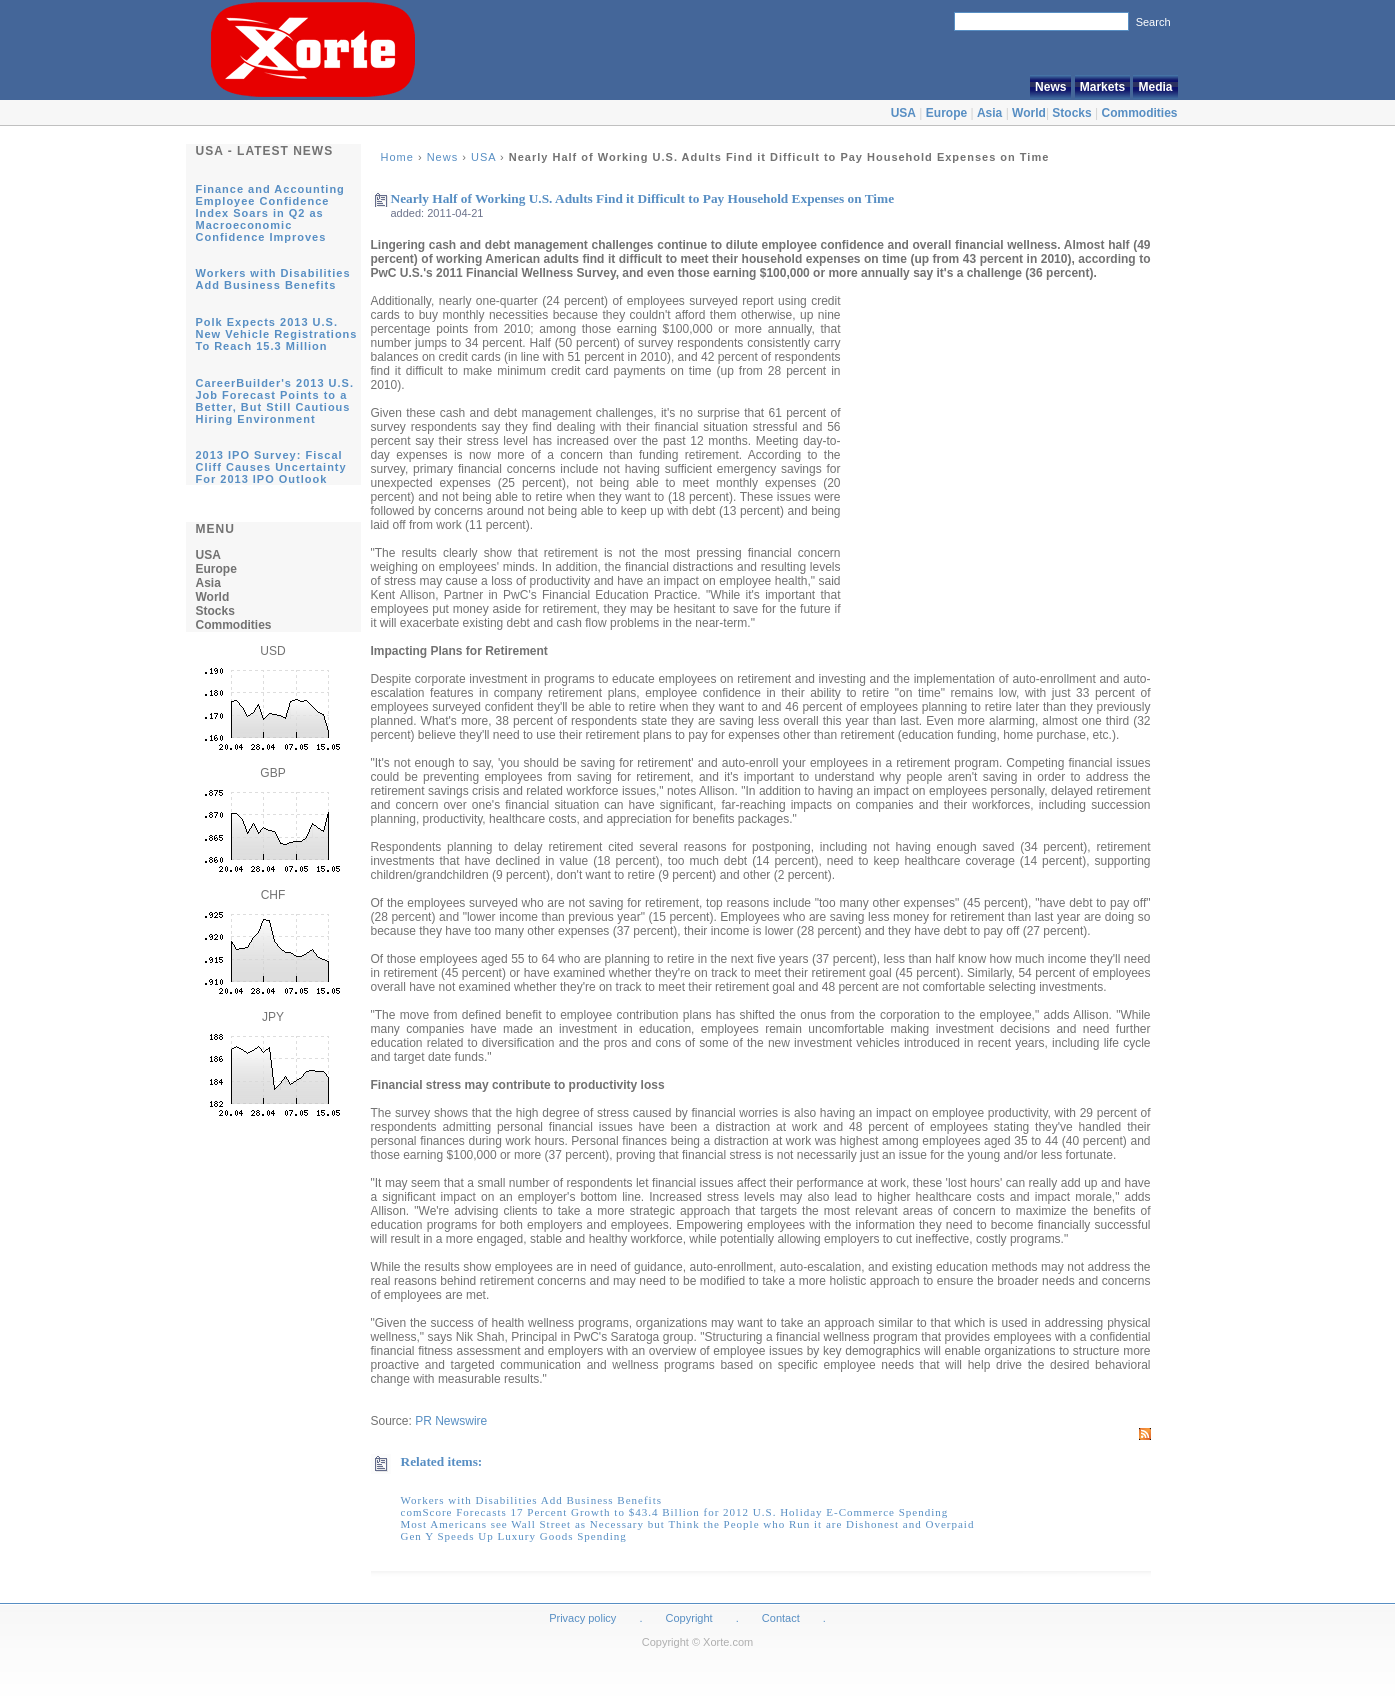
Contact (781, 1618)
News (1050, 87)
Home (397, 157)
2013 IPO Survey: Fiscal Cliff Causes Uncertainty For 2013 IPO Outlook (271, 467)
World (1029, 113)
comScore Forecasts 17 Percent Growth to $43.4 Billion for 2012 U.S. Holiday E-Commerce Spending (675, 1512)
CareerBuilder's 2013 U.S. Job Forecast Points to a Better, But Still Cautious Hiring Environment (275, 401)
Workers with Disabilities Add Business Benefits (273, 279)
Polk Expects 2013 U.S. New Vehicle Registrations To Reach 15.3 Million (277, 334)
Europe (946, 113)
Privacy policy (582, 1618)
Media (1155, 87)
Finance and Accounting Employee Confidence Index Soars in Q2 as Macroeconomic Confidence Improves (270, 213)
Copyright (689, 1618)
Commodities (1139, 113)
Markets (1102, 87)
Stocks (1071, 113)
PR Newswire (451, 1421)
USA (903, 113)
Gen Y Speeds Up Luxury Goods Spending (514, 1536)
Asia (989, 113)
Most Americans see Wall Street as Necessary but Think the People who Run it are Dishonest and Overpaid (688, 1524)
